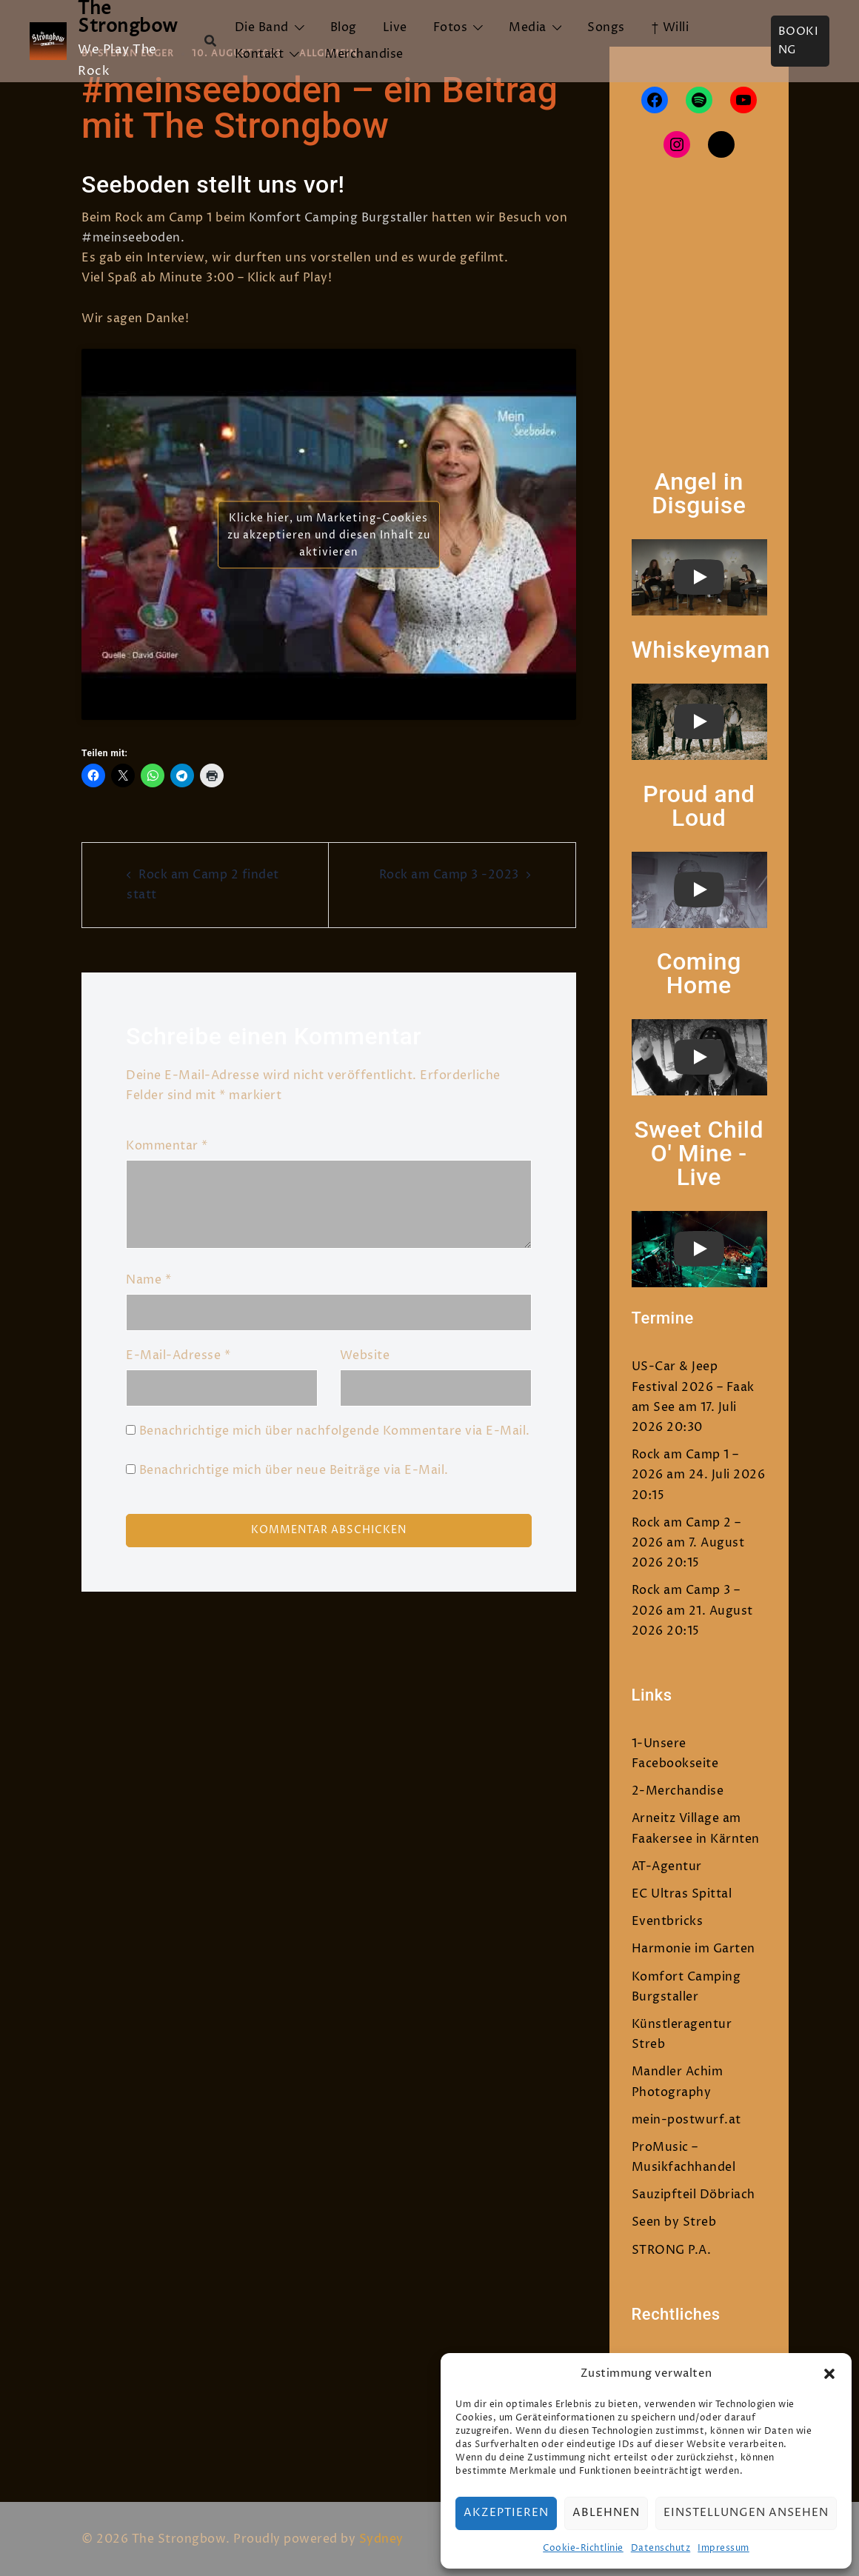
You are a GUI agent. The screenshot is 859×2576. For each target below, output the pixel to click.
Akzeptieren (506, 2512)
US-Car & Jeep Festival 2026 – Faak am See (693, 1386)
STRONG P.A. (672, 2250)
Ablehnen (606, 2512)
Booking (798, 41)
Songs (606, 27)
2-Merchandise (678, 1791)
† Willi (670, 27)
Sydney (381, 2539)
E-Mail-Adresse (178, 1355)
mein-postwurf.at (686, 2120)
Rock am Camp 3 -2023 (449, 875)
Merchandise (364, 54)
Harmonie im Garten (693, 1949)
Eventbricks (667, 1921)
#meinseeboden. (132, 238)
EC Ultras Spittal (682, 1894)
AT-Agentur (667, 1866)
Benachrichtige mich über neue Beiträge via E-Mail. (294, 1470)
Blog (343, 27)
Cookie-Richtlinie (583, 2548)
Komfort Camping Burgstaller (339, 218)
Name (148, 1280)
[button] (829, 2373)
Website (365, 1355)
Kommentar (167, 1146)
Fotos (450, 27)
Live (395, 27)
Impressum (723, 2548)
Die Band (262, 27)
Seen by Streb (674, 2222)
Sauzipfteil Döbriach (693, 2194)
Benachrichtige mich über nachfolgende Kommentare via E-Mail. (334, 1431)
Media (528, 27)
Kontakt (259, 54)
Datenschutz (661, 2548)
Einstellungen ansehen (746, 2512)
